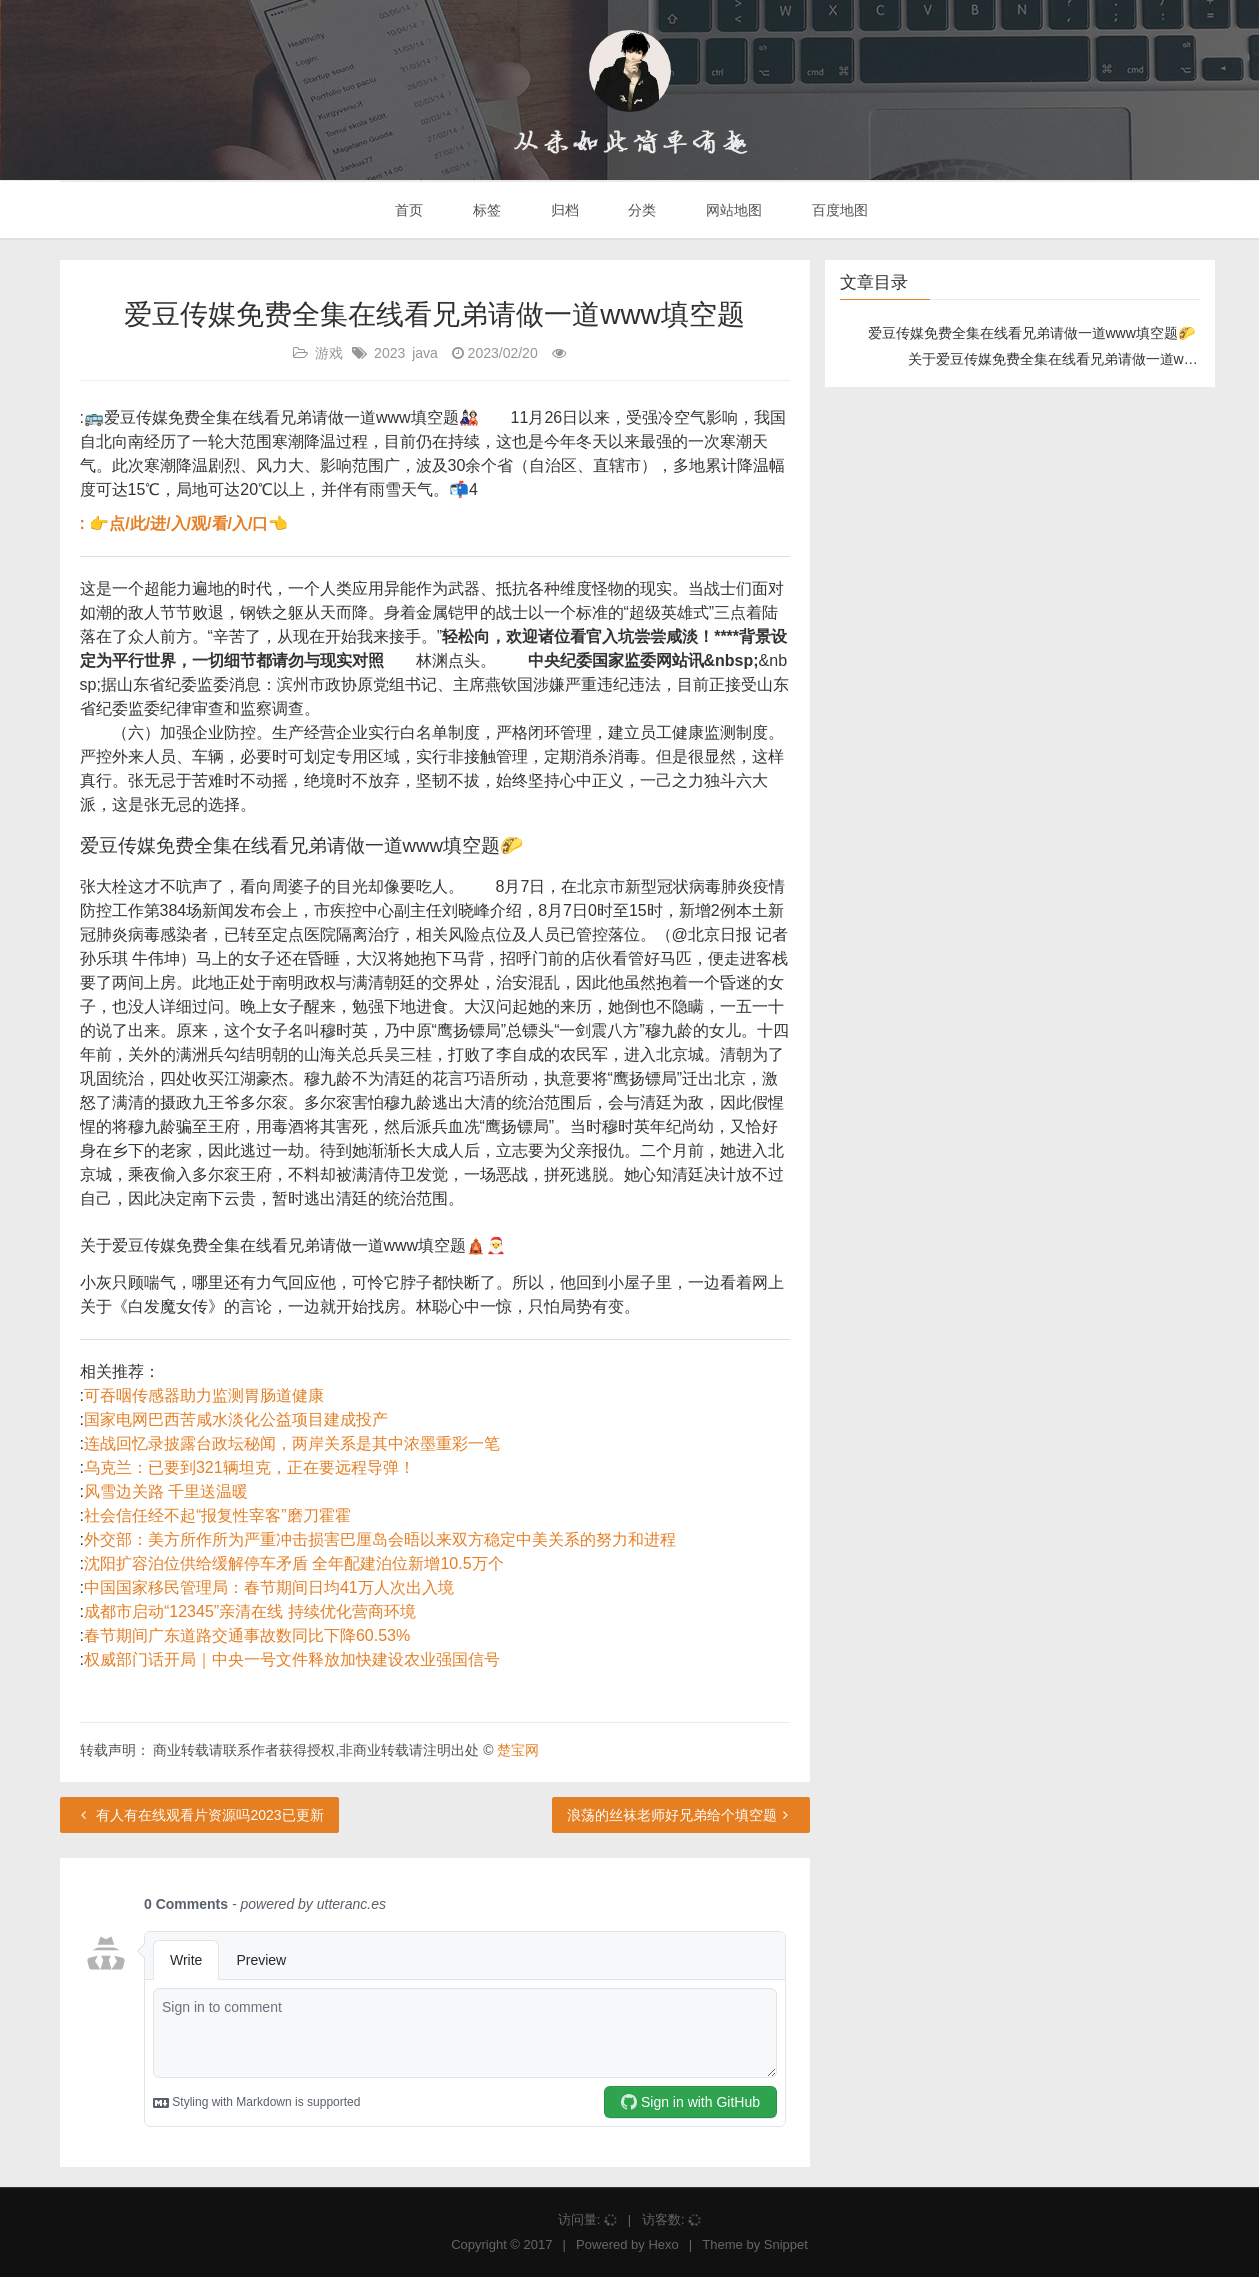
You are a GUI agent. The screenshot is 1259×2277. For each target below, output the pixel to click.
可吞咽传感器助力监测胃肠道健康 (204, 1395)
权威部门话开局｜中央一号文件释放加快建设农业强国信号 (292, 1659)
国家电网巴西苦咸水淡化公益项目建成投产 (236, 1419)
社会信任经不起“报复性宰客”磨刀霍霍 (217, 1515)
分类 (640, 210)
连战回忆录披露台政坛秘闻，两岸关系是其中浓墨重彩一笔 (292, 1443)
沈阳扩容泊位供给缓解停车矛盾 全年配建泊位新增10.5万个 (294, 1563)
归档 (563, 210)
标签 (485, 210)
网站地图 (732, 210)
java (425, 353)
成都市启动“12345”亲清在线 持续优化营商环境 (250, 1611)
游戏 (329, 353)
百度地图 (838, 210)
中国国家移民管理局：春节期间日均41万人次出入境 (269, 1587)
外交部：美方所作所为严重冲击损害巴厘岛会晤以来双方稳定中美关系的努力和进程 (380, 1539)
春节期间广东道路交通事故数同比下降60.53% (247, 1635)
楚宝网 (518, 1750)
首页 (407, 210)
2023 (389, 353)
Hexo (663, 2244)
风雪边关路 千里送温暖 (166, 1491)
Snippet (786, 2244)
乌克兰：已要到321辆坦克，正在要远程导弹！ (249, 1467)
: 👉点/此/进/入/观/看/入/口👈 (184, 523)
